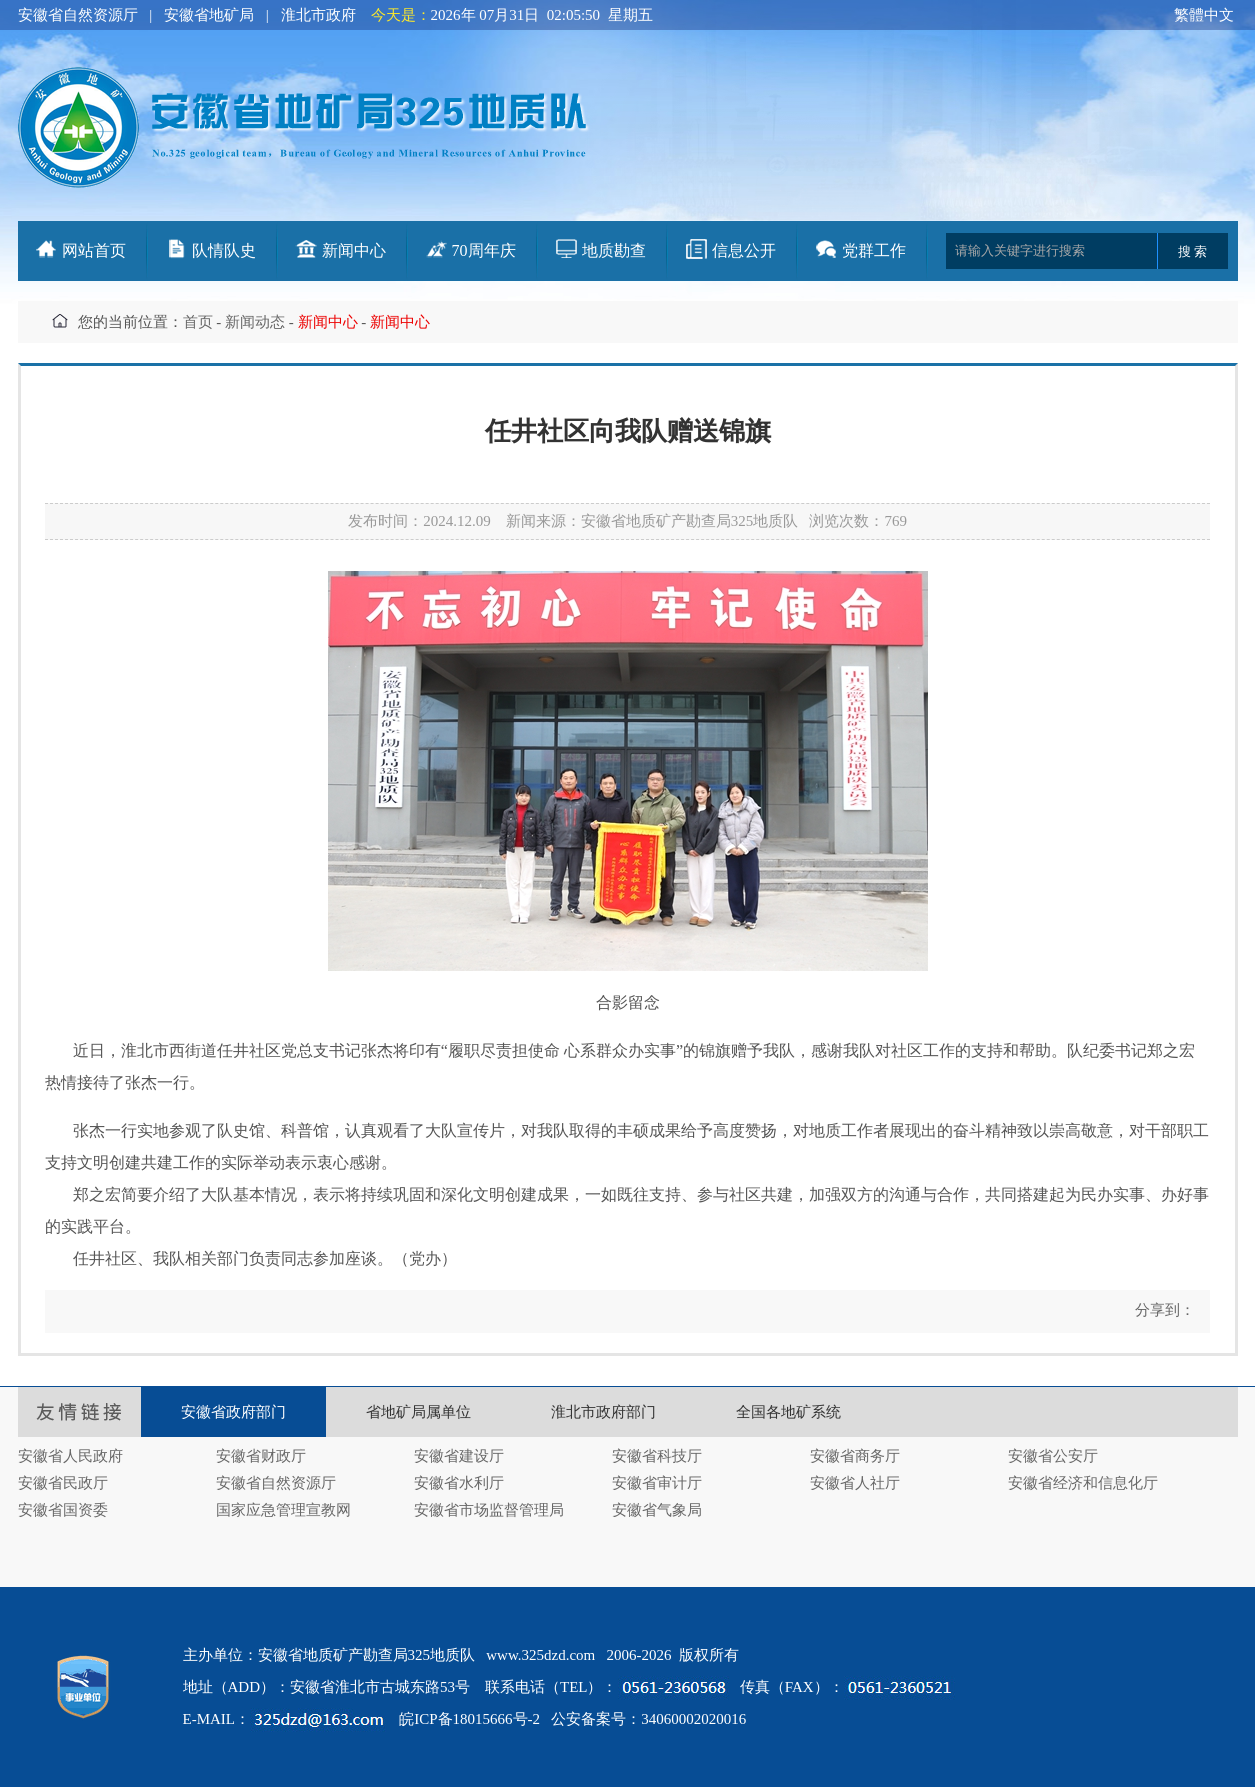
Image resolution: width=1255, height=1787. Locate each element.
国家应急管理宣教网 (283, 1510)
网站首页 (94, 250)
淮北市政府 (318, 15)
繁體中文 (1204, 15)
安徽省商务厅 (855, 1456)
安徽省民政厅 (63, 1483)
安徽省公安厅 (1053, 1456)
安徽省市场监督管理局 (489, 1510)
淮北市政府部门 (603, 1412)
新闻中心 (354, 250)
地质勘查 (614, 250)
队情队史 (224, 250)
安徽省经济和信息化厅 (1083, 1483)
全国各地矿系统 (788, 1412)
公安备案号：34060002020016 (648, 1719)
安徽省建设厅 (459, 1456)
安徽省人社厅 (855, 1483)
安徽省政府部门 (233, 1412)
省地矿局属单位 (418, 1412)
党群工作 (874, 250)
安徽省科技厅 (657, 1456)
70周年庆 (484, 250)
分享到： (1163, 1310)
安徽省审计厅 (657, 1483)
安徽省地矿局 (209, 15)
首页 (198, 322)
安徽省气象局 (657, 1510)
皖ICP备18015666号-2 (469, 1719)
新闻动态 (255, 322)
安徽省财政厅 (261, 1456)
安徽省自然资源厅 (78, 15)
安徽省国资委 (63, 1510)
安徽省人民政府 (70, 1456)
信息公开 (744, 250)
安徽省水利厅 (459, 1483)
